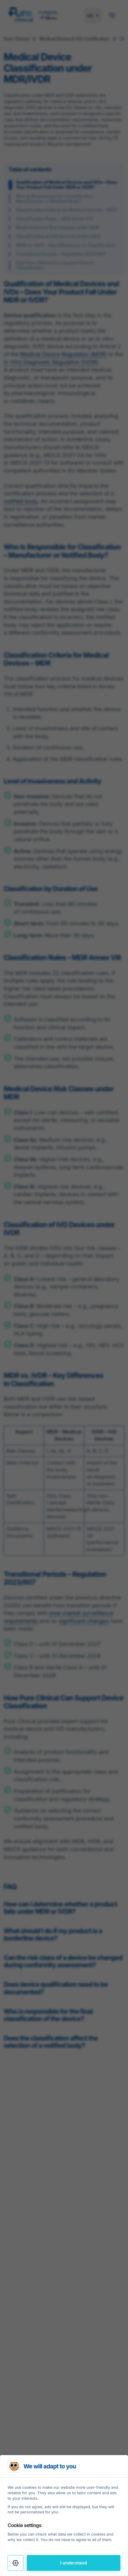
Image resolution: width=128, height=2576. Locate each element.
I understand (73, 2562)
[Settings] (15, 2563)
